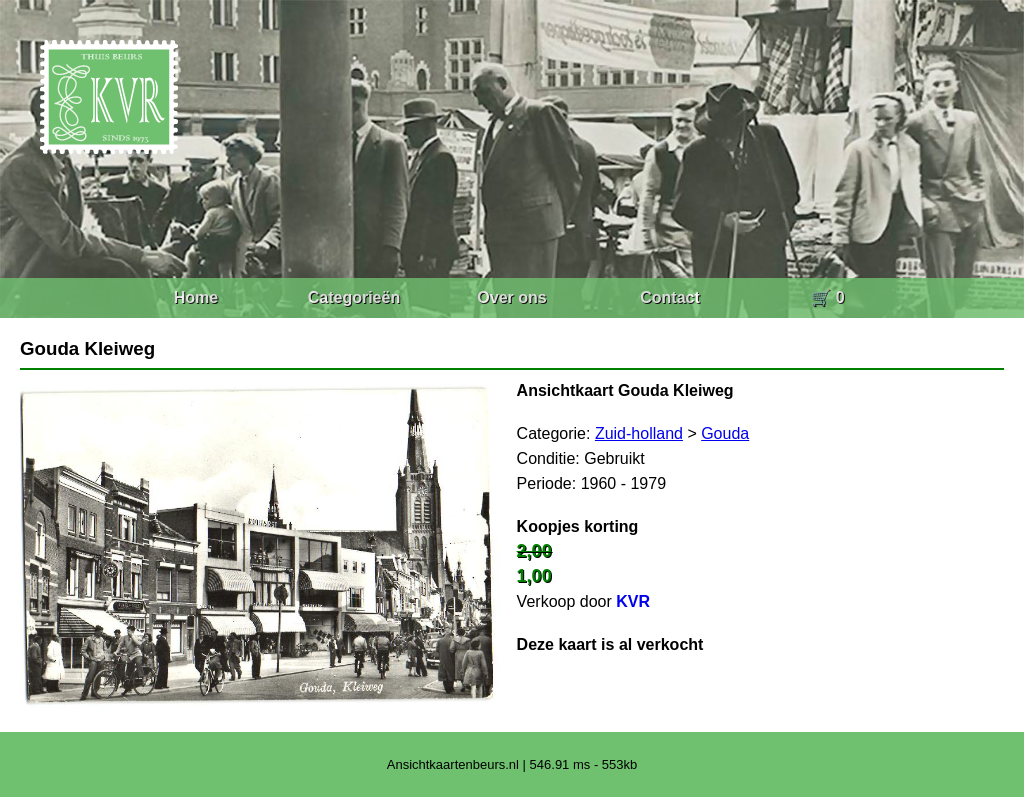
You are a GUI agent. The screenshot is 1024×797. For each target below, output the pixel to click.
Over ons (511, 297)
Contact (670, 297)
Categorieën (354, 297)
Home (196, 297)
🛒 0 (827, 297)
